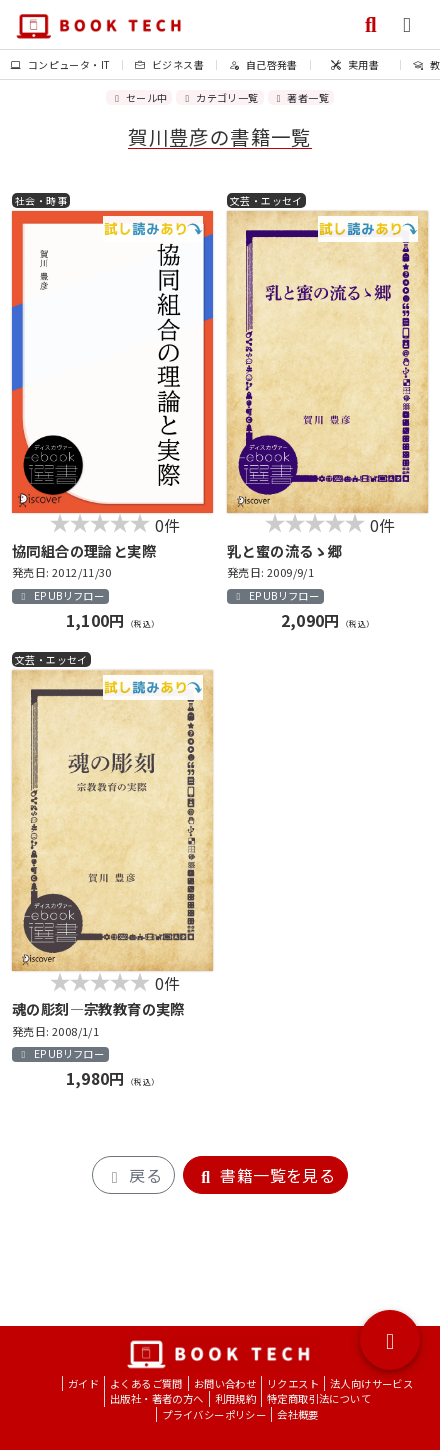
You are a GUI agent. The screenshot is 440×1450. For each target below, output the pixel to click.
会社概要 (298, 1414)
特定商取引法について (319, 1398)
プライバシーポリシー (214, 1414)
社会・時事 (41, 200)
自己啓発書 (263, 64)
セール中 (139, 97)
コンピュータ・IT (60, 64)
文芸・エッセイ (266, 200)
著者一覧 (301, 97)
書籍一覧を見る (265, 1175)
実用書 (355, 64)
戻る (133, 1175)
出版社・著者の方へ (157, 1398)
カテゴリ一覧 (219, 97)
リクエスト (293, 1383)
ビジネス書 (169, 64)
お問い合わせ (225, 1383)
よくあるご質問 (146, 1383)
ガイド (83, 1383)
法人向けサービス (371, 1383)
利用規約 (236, 1398)
